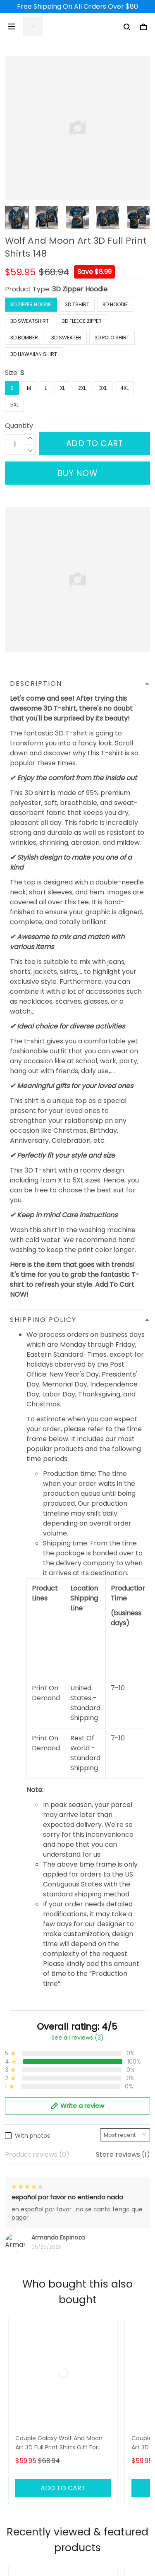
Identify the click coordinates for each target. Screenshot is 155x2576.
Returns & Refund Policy (43, 2499)
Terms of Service (32, 2513)
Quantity (19, 425)
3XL (103, 388)
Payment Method (33, 2528)
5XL (14, 404)
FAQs (13, 2413)
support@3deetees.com (44, 2342)
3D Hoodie (115, 304)
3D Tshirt (77, 304)
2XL (82, 388)
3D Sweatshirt (29, 320)
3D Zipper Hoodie (79, 289)
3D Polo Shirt (112, 337)
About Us (19, 2385)
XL (62, 388)
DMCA (15, 2441)
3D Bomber (24, 337)
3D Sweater (66, 337)
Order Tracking (30, 2427)
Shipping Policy (29, 2485)
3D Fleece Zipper (82, 320)
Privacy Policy (27, 2542)
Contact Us (23, 2399)
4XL (124, 388)
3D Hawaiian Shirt (33, 354)
